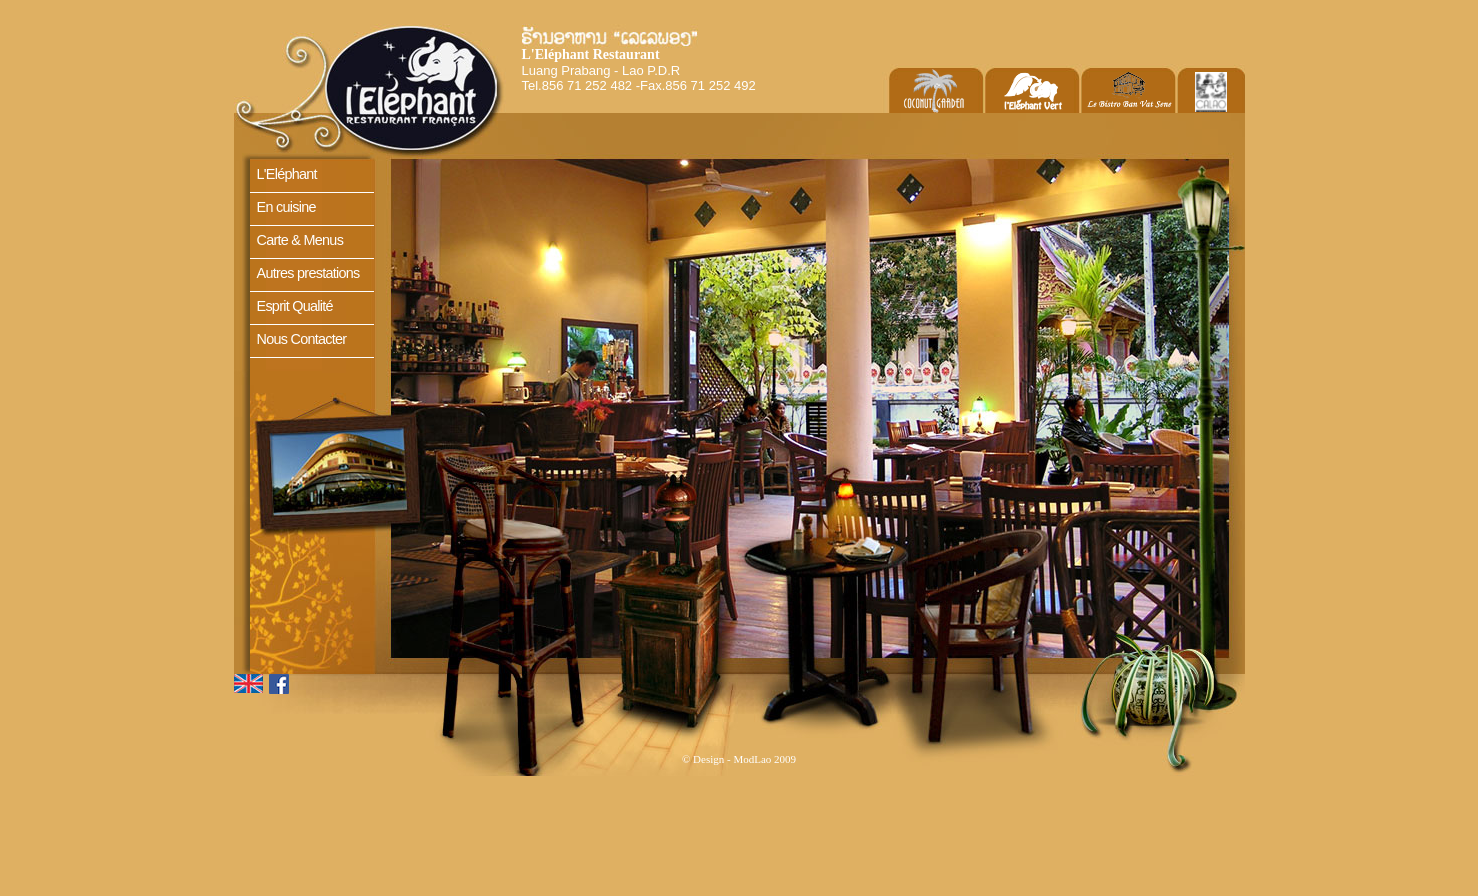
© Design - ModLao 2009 (739, 759)
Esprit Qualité (295, 306)
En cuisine (286, 207)
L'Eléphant (287, 174)
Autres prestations (308, 273)
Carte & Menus (300, 240)
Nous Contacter (302, 339)
